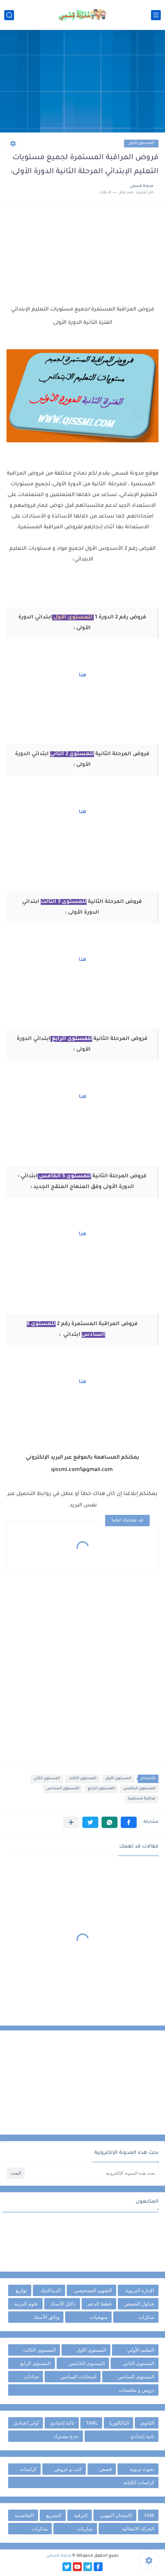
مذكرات (146, 2317)
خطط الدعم (100, 2303)
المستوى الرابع (101, 1789)
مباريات (85, 2528)
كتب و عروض (68, 2469)
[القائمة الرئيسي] (156, 15)
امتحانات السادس (78, 2376)
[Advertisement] (82, 82)
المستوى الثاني (47, 1779)
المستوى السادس (62, 1789)
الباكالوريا (119, 2423)
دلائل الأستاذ (63, 2303)
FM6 (149, 2515)
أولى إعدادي (26, 2423)
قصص (105, 2469)
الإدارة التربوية (139, 2290)
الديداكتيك (50, 2290)
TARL (92, 2423)
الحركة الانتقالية (138, 2528)
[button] (129, 1822)
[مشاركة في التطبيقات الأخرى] (71, 1822)
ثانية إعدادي (142, 2436)
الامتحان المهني (116, 2515)
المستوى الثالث (82, 1779)
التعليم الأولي (140, 2350)
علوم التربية (26, 2303)
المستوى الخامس (139, 1789)
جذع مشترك (66, 2436)
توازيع (21, 2290)
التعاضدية (24, 2515)
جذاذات (31, 2376)
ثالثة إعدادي (62, 2423)
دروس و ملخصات (136, 2390)
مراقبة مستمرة (141, 1799)
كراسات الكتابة (139, 2482)
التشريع (54, 2515)
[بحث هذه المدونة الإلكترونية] (92, 2173)
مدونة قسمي (58, 2556)
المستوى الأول (141, 143)
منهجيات (98, 2317)
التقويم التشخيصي (93, 2290)
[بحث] (9, 15)
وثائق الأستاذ (46, 2317)
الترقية (81, 2515)
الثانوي (147, 2423)
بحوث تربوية (142, 2469)
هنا (82, 675)
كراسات (28, 2469)
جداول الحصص (139, 2303)
